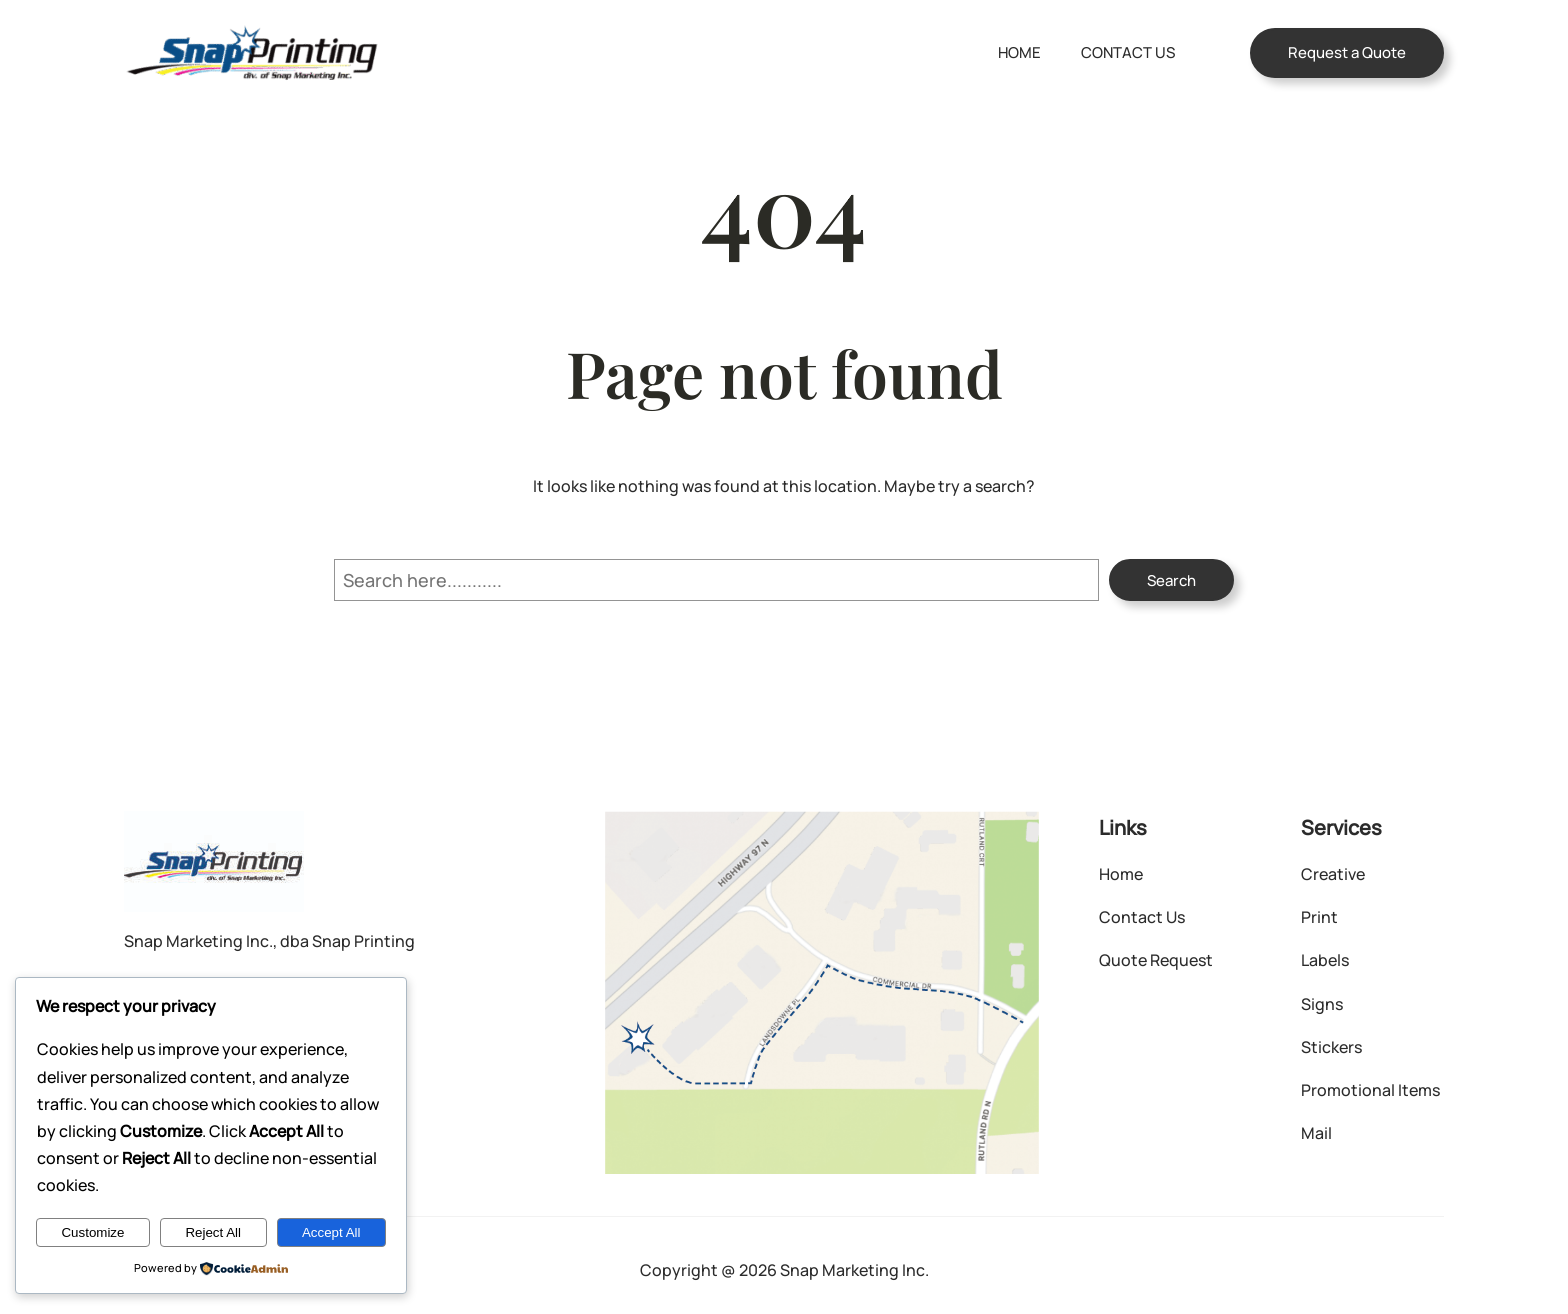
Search (1171, 580)
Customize (92, 1232)
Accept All (331, 1232)
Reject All (213, 1232)
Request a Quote (1347, 52)
